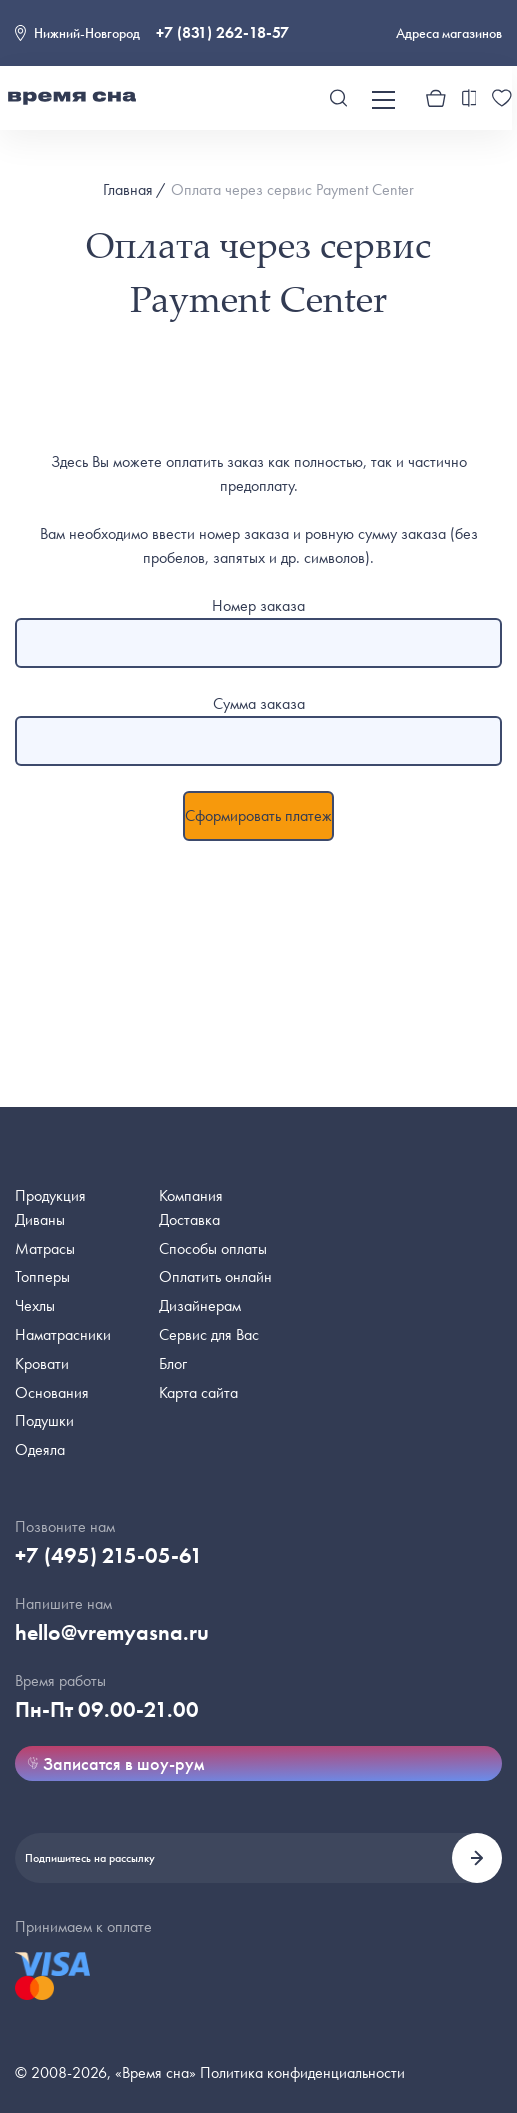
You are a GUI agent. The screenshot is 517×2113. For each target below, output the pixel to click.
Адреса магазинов (449, 33)
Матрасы (45, 1248)
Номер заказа (258, 605)
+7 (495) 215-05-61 (109, 1555)
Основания (52, 1392)
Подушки (44, 1420)
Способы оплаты (213, 1248)
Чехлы (35, 1305)
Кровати (42, 1363)
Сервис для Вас (209, 1334)
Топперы (42, 1276)
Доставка (189, 1219)
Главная (128, 189)
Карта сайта (198, 1392)
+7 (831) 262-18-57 (222, 32)
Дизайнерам (200, 1305)
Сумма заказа (259, 703)
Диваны (40, 1219)
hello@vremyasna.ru (112, 1632)
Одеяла (40, 1449)
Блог (173, 1363)
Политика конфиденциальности (302, 2072)
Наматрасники (63, 1334)
